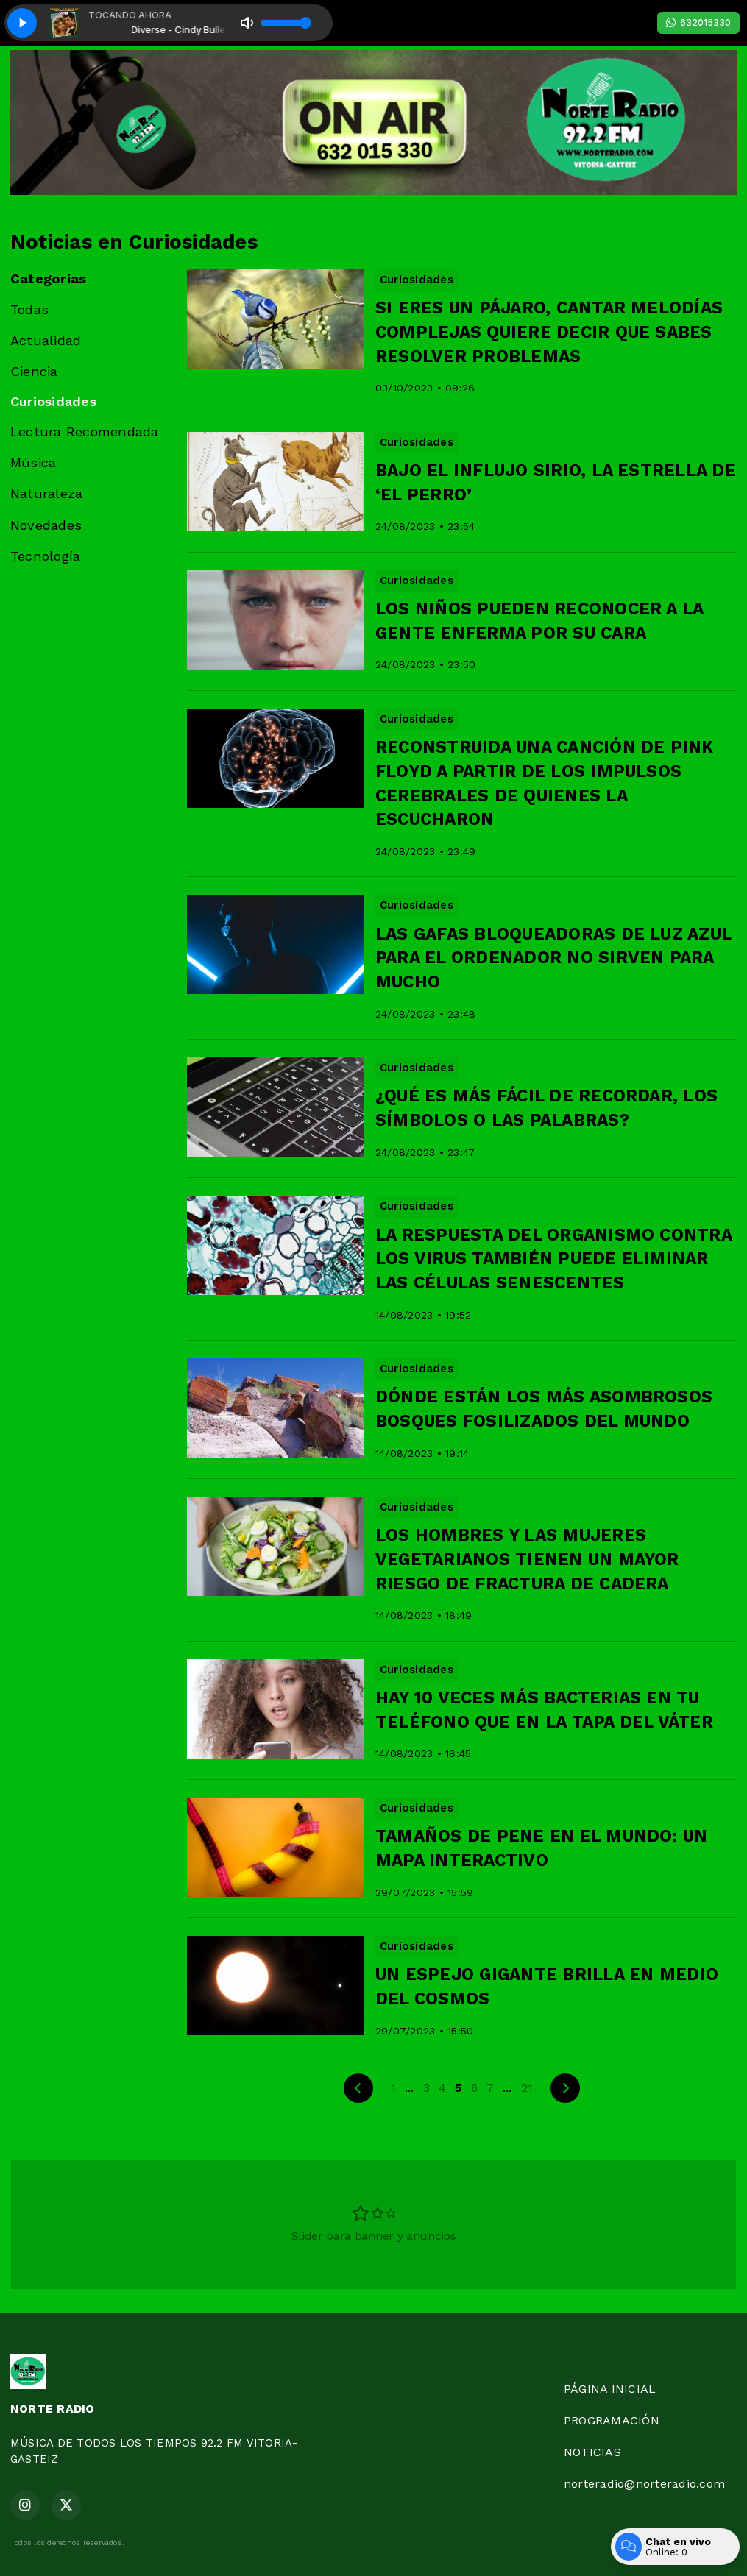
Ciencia (34, 371)
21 (527, 2088)
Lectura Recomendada (84, 431)
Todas (29, 309)
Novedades (46, 525)
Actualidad (45, 340)
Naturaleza (46, 493)
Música (33, 462)
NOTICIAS (592, 2452)
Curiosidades (53, 401)
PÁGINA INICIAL (610, 2389)
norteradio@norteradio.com (644, 2484)
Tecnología (45, 556)
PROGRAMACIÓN (611, 2420)
